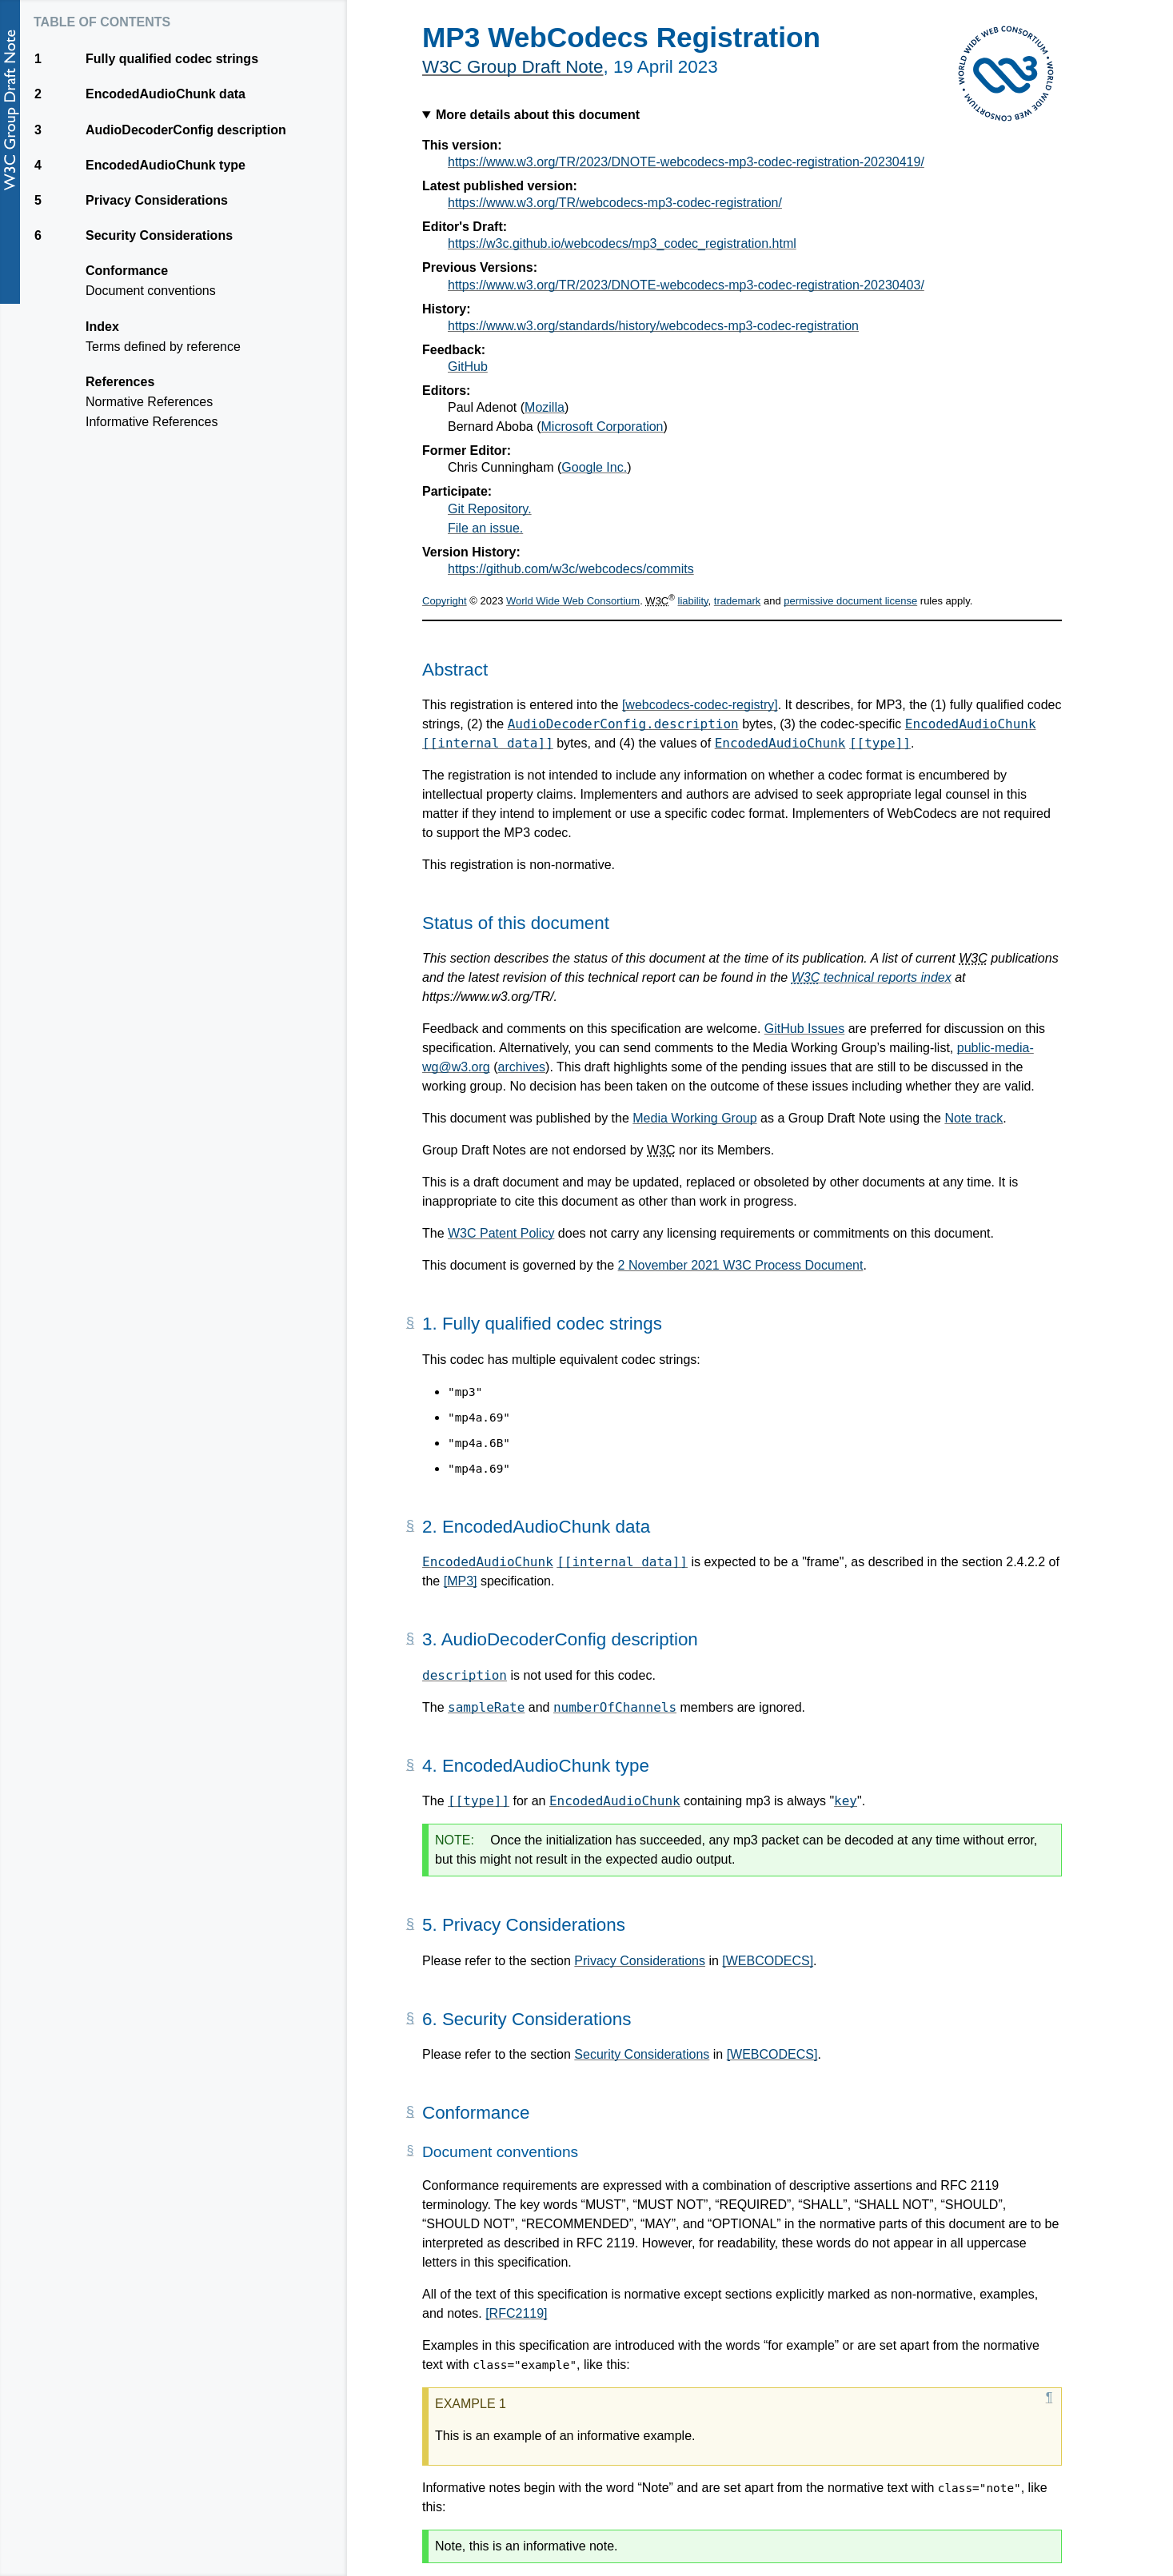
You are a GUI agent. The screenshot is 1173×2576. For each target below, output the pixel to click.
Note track (973, 1118)
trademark (737, 601)
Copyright (444, 601)
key (845, 1800)
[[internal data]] (487, 743)
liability (693, 601)
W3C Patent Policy (501, 1233)
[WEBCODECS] (767, 1961)
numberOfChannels (614, 1707)
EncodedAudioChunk (970, 724)
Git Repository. (490, 509)
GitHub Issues (804, 1028)
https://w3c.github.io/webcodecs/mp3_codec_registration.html (622, 243)
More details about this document (538, 115)
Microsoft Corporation (602, 426)
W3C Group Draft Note (512, 67)
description (464, 1675)
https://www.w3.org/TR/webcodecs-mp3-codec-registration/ (615, 202)
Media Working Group (694, 1118)
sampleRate (486, 1707)
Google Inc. (594, 467)
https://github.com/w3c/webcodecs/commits (571, 569)
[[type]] (880, 743)
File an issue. (485, 528)
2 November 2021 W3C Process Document (741, 1265)
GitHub (468, 366)
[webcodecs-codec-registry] (700, 705)
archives (522, 1067)
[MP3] (460, 1581)
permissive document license (850, 601)
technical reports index (872, 977)
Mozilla (545, 407)
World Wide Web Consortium (573, 601)
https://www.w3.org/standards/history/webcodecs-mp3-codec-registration (653, 326)
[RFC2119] (516, 2313)
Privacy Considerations (639, 1961)
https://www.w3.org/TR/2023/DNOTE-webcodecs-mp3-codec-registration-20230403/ (686, 285)
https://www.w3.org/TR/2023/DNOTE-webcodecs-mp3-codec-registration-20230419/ (686, 162)
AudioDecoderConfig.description (623, 724)
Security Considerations (641, 2054)
